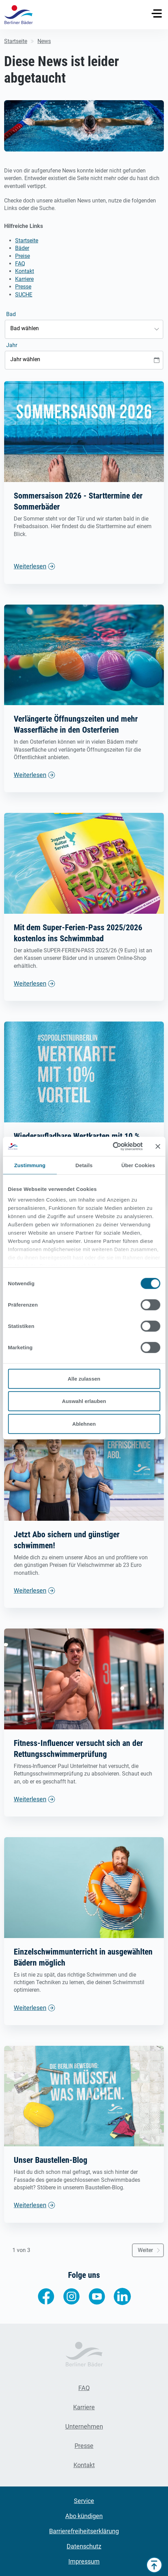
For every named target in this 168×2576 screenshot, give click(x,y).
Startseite (26, 240)
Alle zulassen (84, 1378)
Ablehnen (84, 1423)
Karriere (24, 279)
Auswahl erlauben (84, 1401)
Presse (23, 286)
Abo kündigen (84, 2516)
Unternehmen (84, 2426)
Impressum (84, 2561)
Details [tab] (84, 1165)
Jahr (11, 345)
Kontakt (24, 271)
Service (84, 2500)
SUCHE (23, 294)
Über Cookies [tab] (138, 1165)
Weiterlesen (30, 566)
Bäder (22, 248)
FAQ (20, 263)
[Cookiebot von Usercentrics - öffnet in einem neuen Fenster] (112, 1146)
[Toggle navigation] (156, 13)
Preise (22, 256)
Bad (11, 314)
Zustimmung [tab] (29, 1165)
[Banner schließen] (157, 1146)
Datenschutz (84, 2546)
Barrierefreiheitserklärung (84, 2531)
